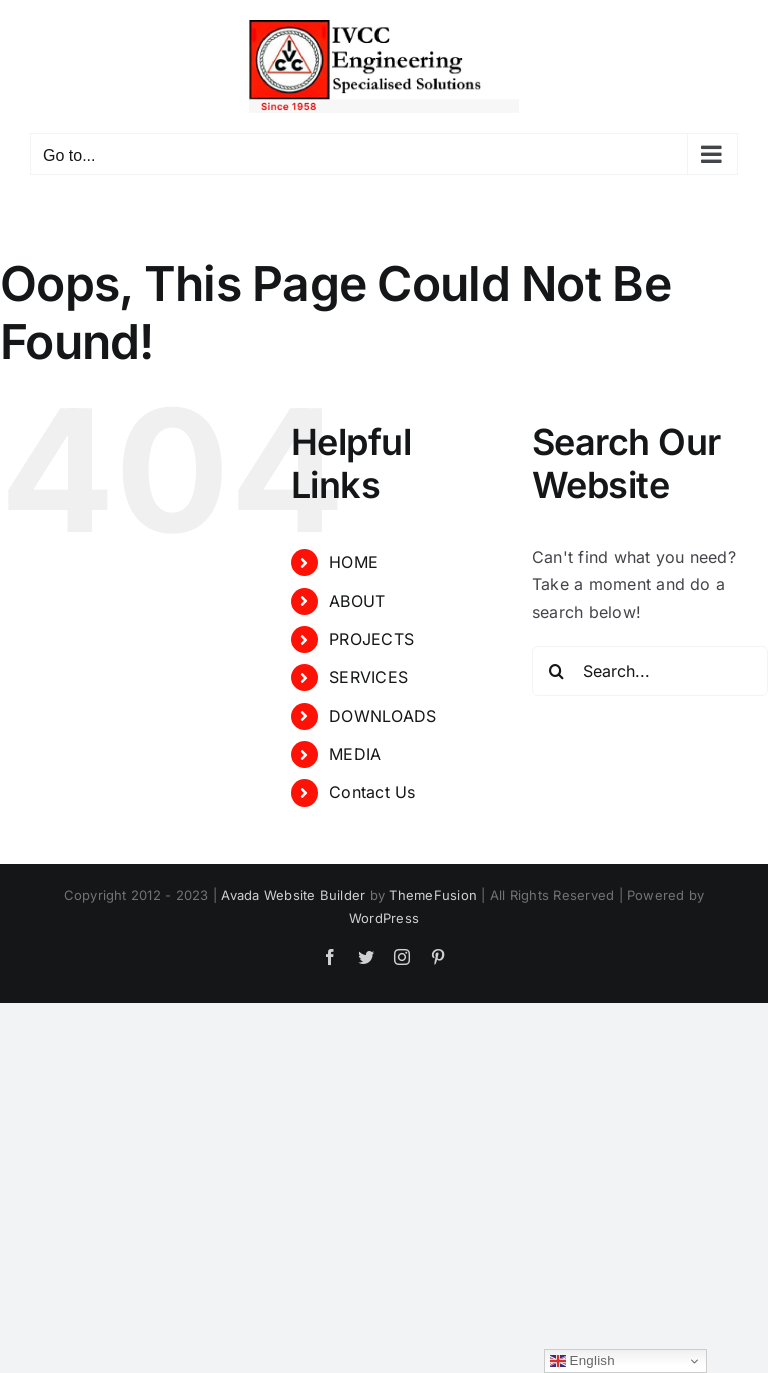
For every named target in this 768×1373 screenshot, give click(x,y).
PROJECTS (371, 639)
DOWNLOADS (382, 716)
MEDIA (355, 754)
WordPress (384, 918)
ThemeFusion (433, 895)
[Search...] (650, 671)
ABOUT (357, 601)
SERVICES (368, 677)
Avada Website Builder (293, 895)
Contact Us (372, 792)
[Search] (557, 671)
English (582, 1361)
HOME (353, 562)
